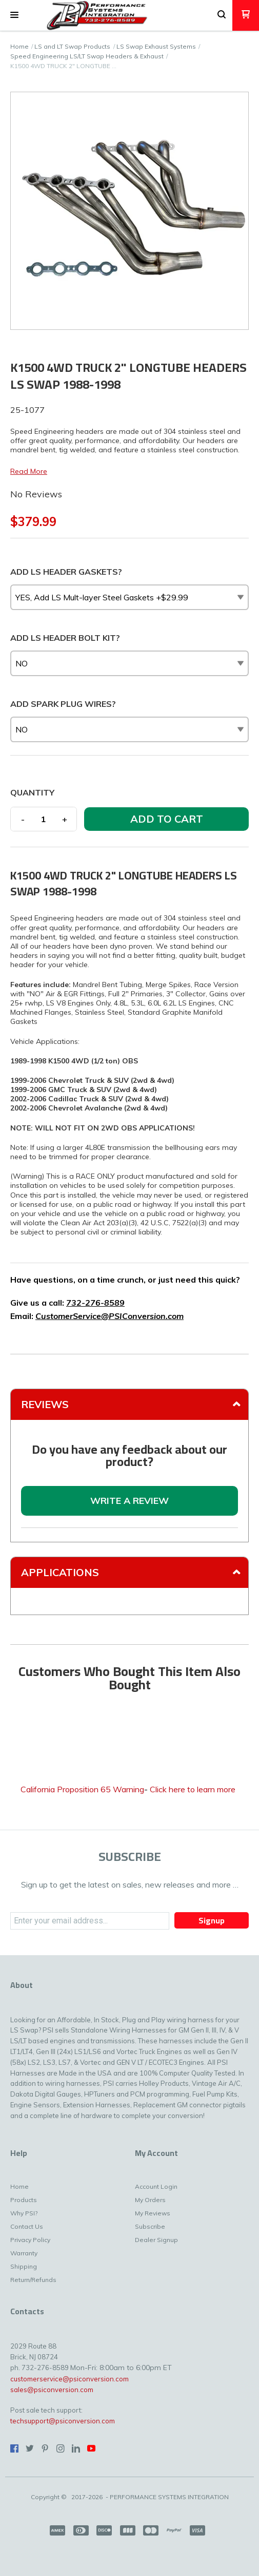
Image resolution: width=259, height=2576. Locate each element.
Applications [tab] (60, 1572)
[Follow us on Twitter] (30, 2448)
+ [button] (64, 819)
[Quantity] (43, 819)
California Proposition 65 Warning (82, 1789)
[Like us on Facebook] (14, 2448)
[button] (14, 15)
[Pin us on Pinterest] (45, 2448)
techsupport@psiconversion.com (62, 2421)
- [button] (23, 819)
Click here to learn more (192, 1789)
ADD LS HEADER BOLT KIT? (65, 638)
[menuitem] (44, 2189)
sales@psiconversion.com (51, 2389)
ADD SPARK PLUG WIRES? (63, 704)
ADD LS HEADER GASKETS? (66, 572)
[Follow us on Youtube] (91, 2448)
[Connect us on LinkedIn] (76, 2448)
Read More (28, 471)
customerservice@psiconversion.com (69, 2379)
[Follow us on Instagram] (60, 2448)
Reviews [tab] (45, 1404)
